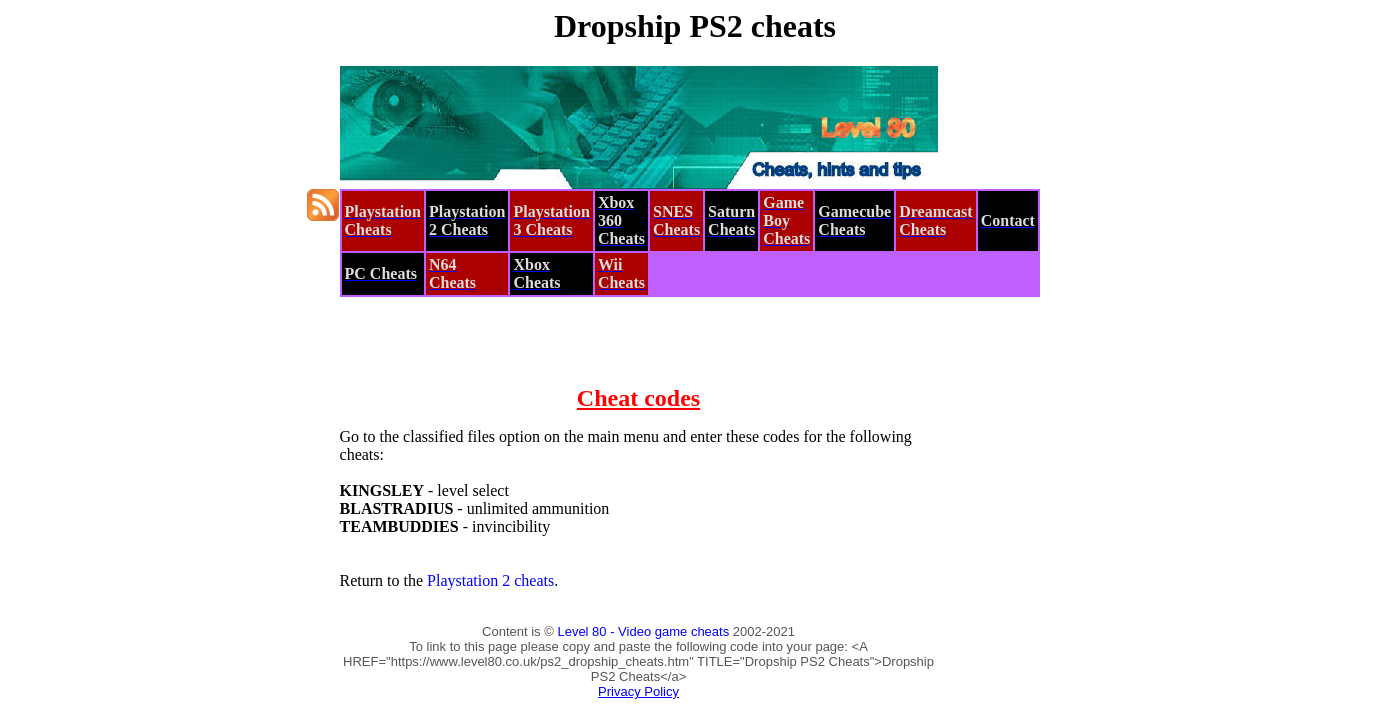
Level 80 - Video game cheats (643, 631)
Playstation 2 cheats (490, 580)
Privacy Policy (638, 691)
